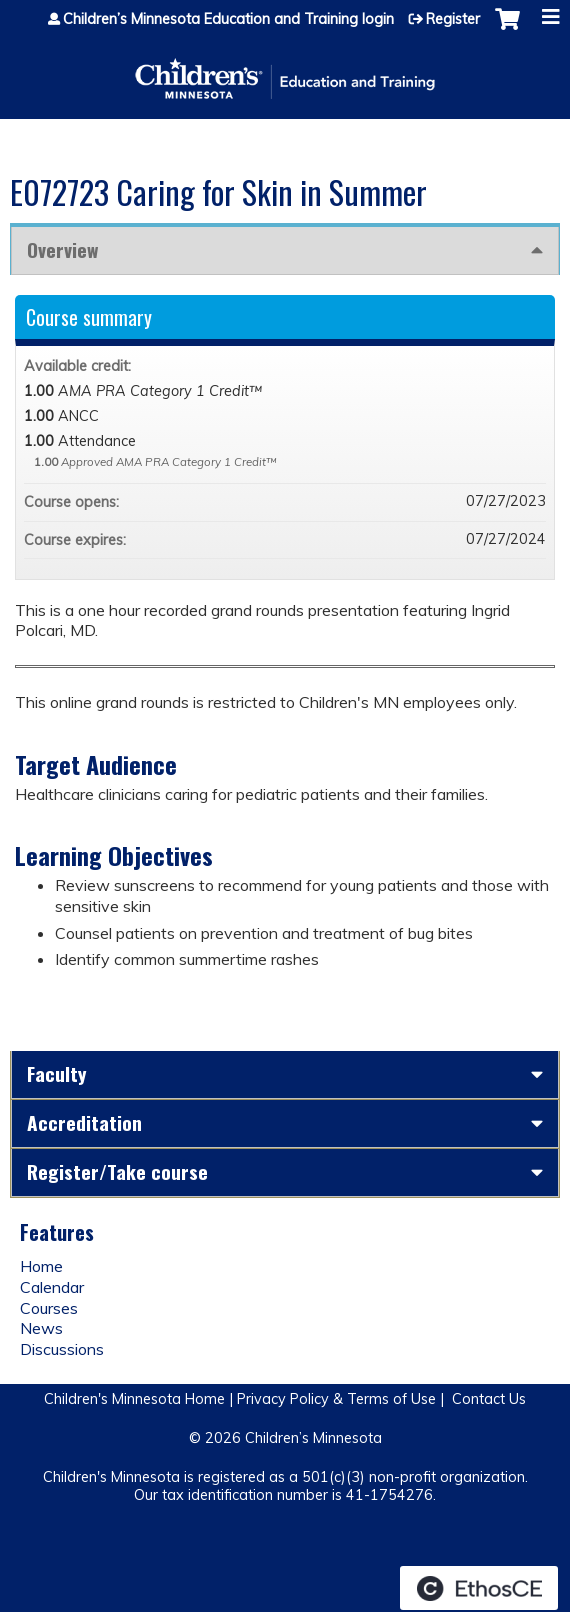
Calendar (52, 1287)
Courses (49, 1308)
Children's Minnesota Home (134, 1399)
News (41, 1328)
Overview (62, 249)
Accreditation (84, 1122)
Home (41, 1266)
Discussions (62, 1349)
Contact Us (489, 1399)
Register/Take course (117, 1171)
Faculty (57, 1073)
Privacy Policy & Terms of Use (336, 1399)
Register (453, 19)
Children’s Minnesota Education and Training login (228, 19)
